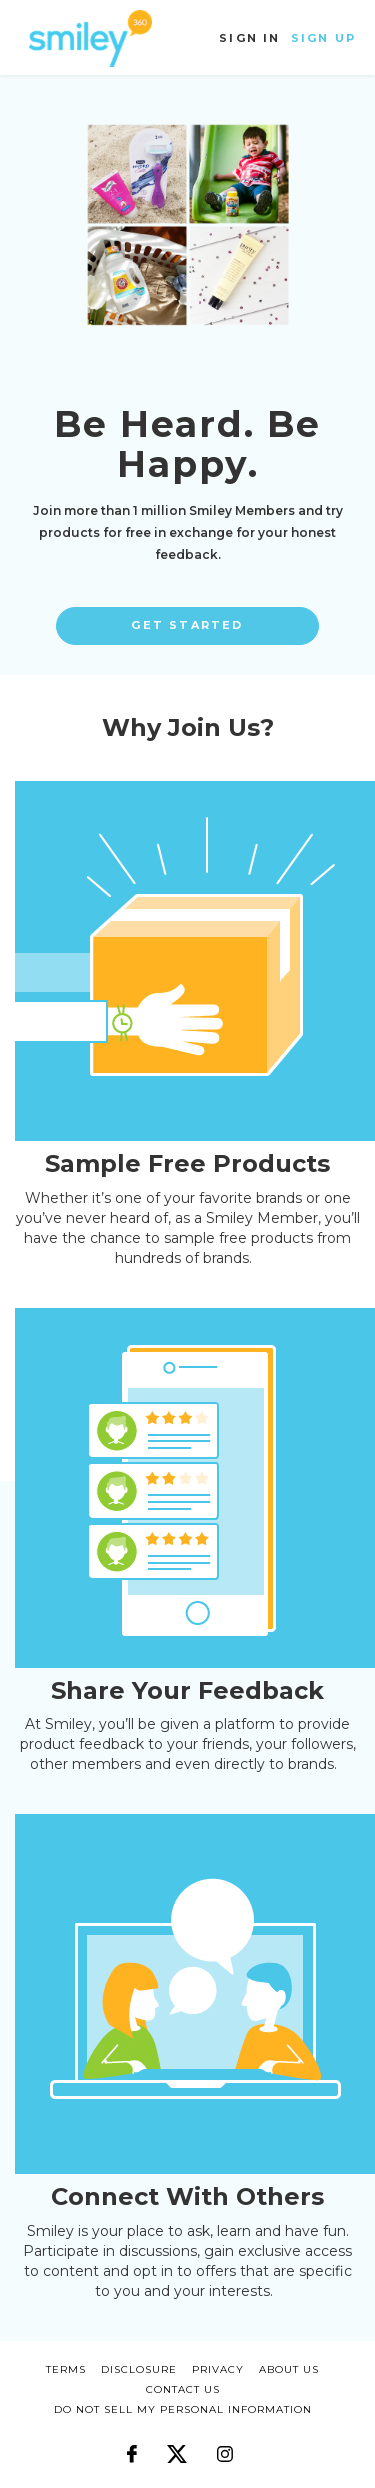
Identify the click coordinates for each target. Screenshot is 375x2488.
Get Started (187, 625)
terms (66, 2369)
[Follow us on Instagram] (225, 2444)
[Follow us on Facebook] (132, 2444)
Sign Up (323, 38)
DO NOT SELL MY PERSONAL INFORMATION (183, 2409)
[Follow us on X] (177, 2444)
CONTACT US (183, 2389)
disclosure (139, 2369)
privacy (218, 2369)
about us (289, 2369)
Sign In (249, 38)
